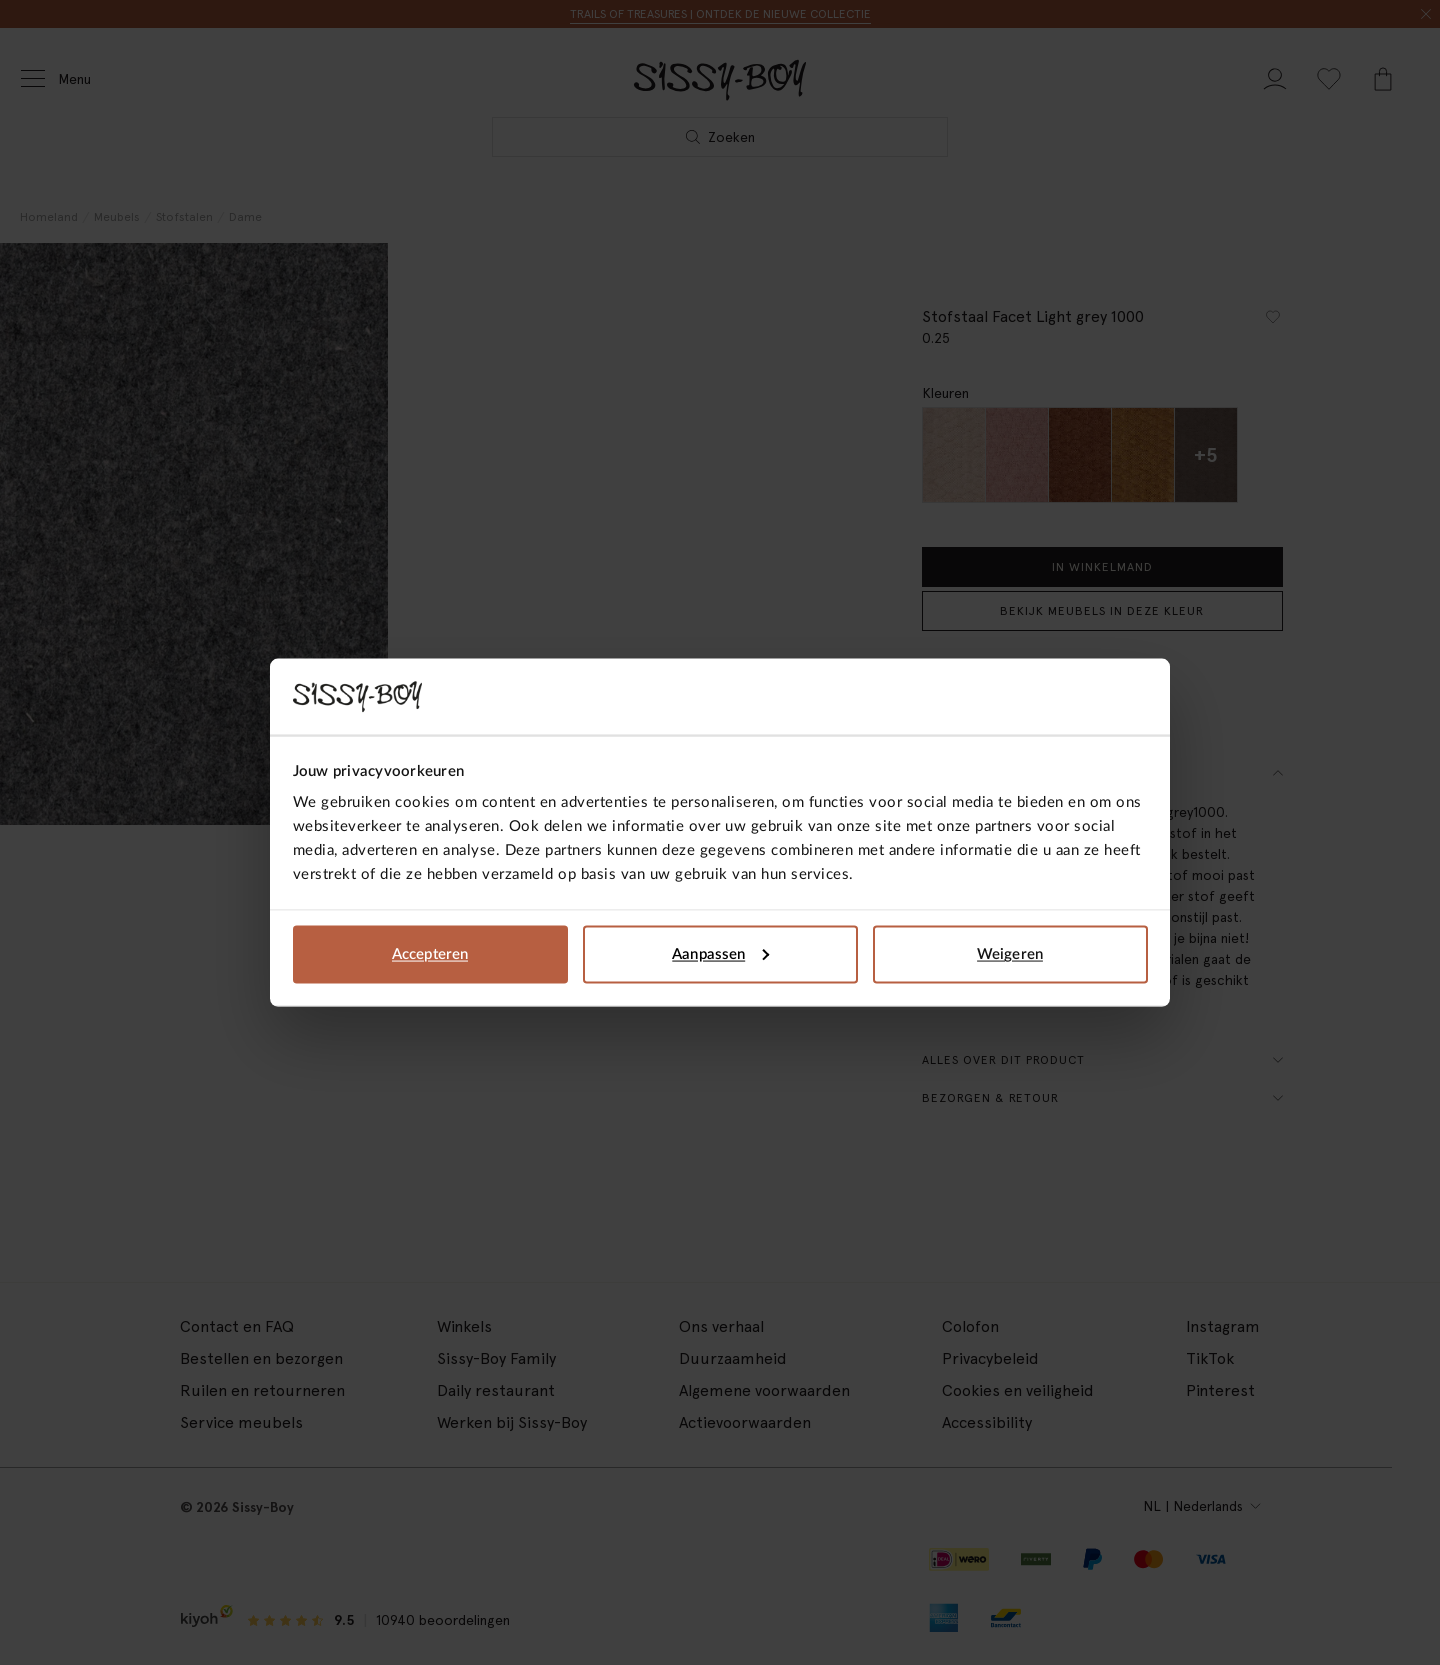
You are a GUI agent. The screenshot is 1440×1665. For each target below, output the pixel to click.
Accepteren (430, 953)
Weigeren (1010, 953)
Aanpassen (720, 953)
